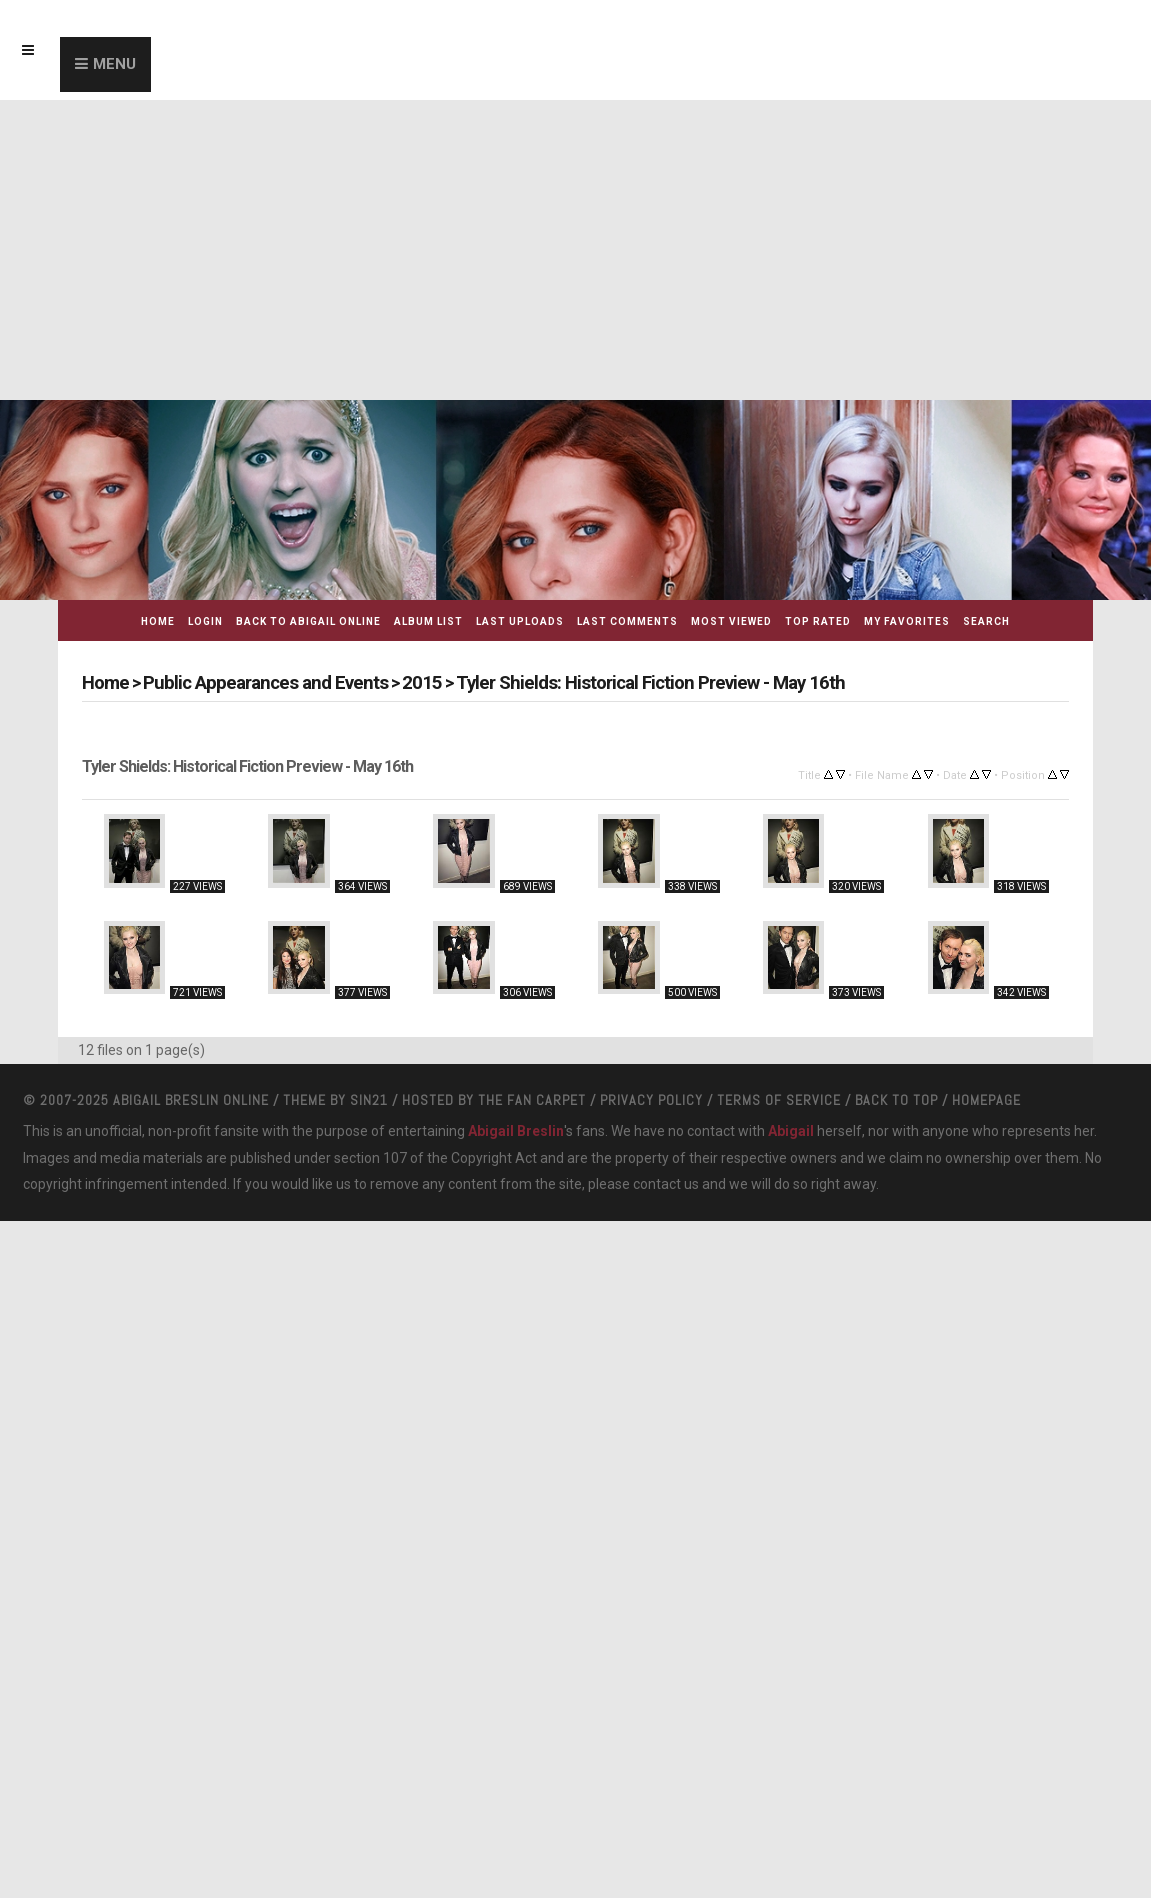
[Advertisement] (575, 250)
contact (657, 1380)
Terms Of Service (779, 1295)
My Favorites (907, 621)
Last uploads (520, 621)
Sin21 (369, 1295)
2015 (402, 682)
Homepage (986, 1295)
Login (205, 621)
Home (158, 621)
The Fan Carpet (532, 1295)
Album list (428, 621)
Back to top (896, 1295)
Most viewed (731, 621)
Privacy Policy (651, 1295)
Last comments (627, 621)
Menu (114, 64)
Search (986, 621)
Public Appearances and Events (256, 682)
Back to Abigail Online (308, 621)
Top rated (818, 621)
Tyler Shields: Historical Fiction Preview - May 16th (618, 682)
